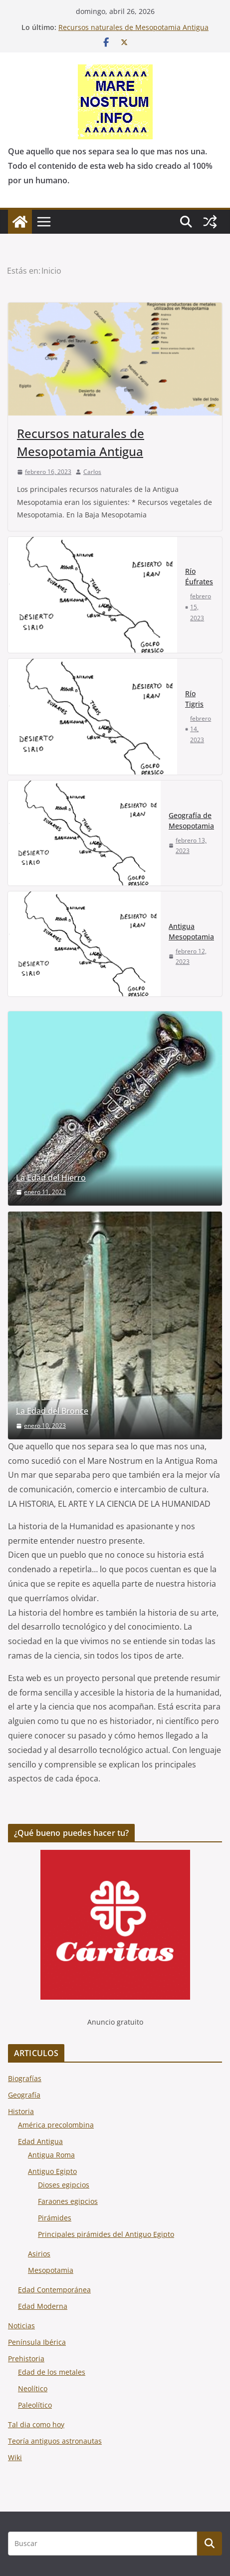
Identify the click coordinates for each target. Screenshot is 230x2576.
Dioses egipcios (63, 2184)
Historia (21, 2111)
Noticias (21, 2325)
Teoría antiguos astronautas (55, 2441)
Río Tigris (194, 699)
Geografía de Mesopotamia (191, 821)
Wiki (15, 2457)
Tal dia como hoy (36, 2424)
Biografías (24, 2078)
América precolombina (56, 2125)
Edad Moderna (42, 2306)
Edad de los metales (51, 2372)
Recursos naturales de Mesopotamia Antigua (133, 27)
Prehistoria (26, 2358)
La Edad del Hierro (51, 1178)
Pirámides (54, 2217)
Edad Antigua (40, 2141)
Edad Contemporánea (54, 2289)
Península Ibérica (37, 2342)
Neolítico (32, 2388)
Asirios (39, 2253)
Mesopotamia (50, 2270)
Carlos (92, 471)
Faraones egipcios (68, 2201)
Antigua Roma (51, 2154)
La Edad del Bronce (52, 1411)
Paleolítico (35, 2405)
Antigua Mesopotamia (191, 931)
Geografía (24, 2095)
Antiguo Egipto (52, 2171)
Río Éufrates (199, 576)
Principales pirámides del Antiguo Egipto (106, 2234)
